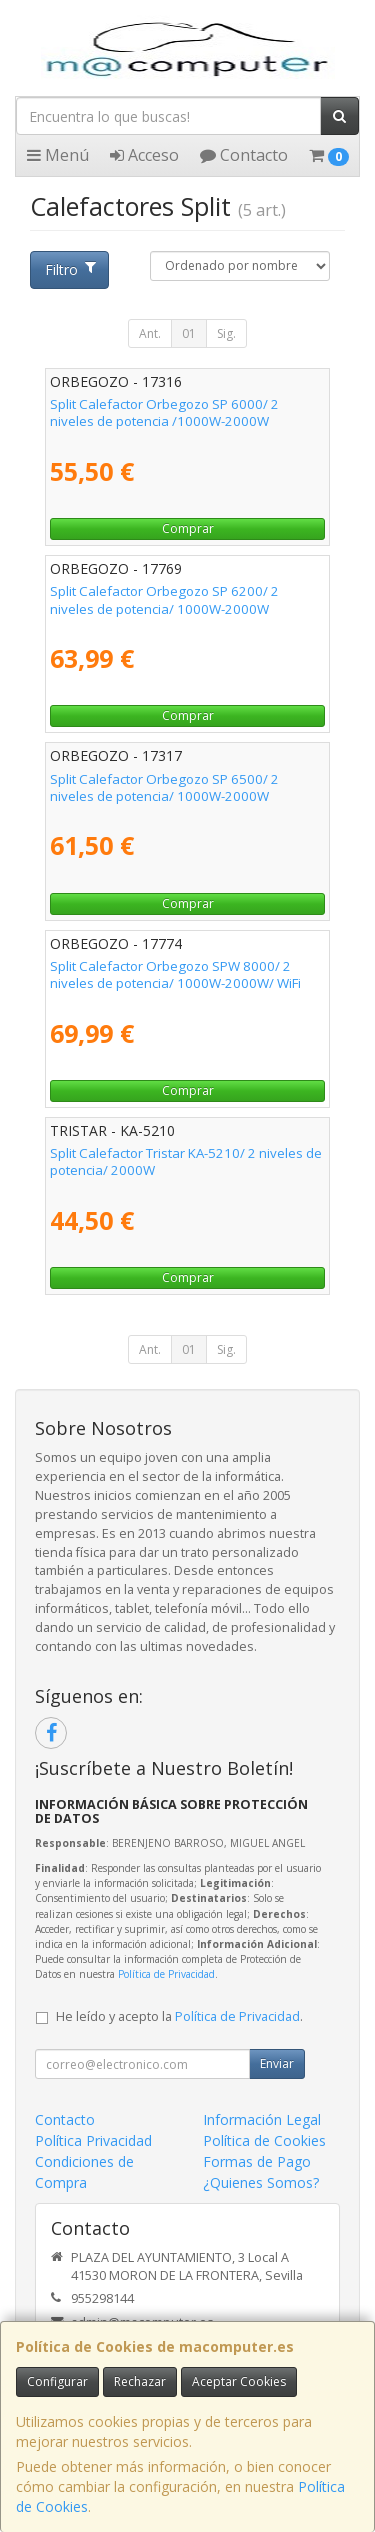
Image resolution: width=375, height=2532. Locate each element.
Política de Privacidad (166, 1974)
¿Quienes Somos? (261, 2182)
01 (189, 333)
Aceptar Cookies (239, 2381)
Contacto (244, 155)
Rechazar (140, 2381)
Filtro (70, 269)
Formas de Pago (257, 2161)
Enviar (277, 2063)
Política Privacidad (93, 2140)
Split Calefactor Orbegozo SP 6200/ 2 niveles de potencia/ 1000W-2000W (164, 599)
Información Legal (262, 2119)
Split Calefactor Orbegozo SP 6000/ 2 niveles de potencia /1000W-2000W (164, 412)
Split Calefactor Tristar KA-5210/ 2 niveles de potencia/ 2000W (186, 1161)
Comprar (188, 528)
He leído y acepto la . (179, 2016)
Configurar (57, 2381)
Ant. (150, 333)
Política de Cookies (264, 2140)
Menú (58, 155)
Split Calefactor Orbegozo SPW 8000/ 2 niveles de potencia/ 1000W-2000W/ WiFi (175, 974)
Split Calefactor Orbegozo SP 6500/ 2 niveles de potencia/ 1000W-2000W (164, 787)
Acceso (144, 155)
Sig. (226, 333)
